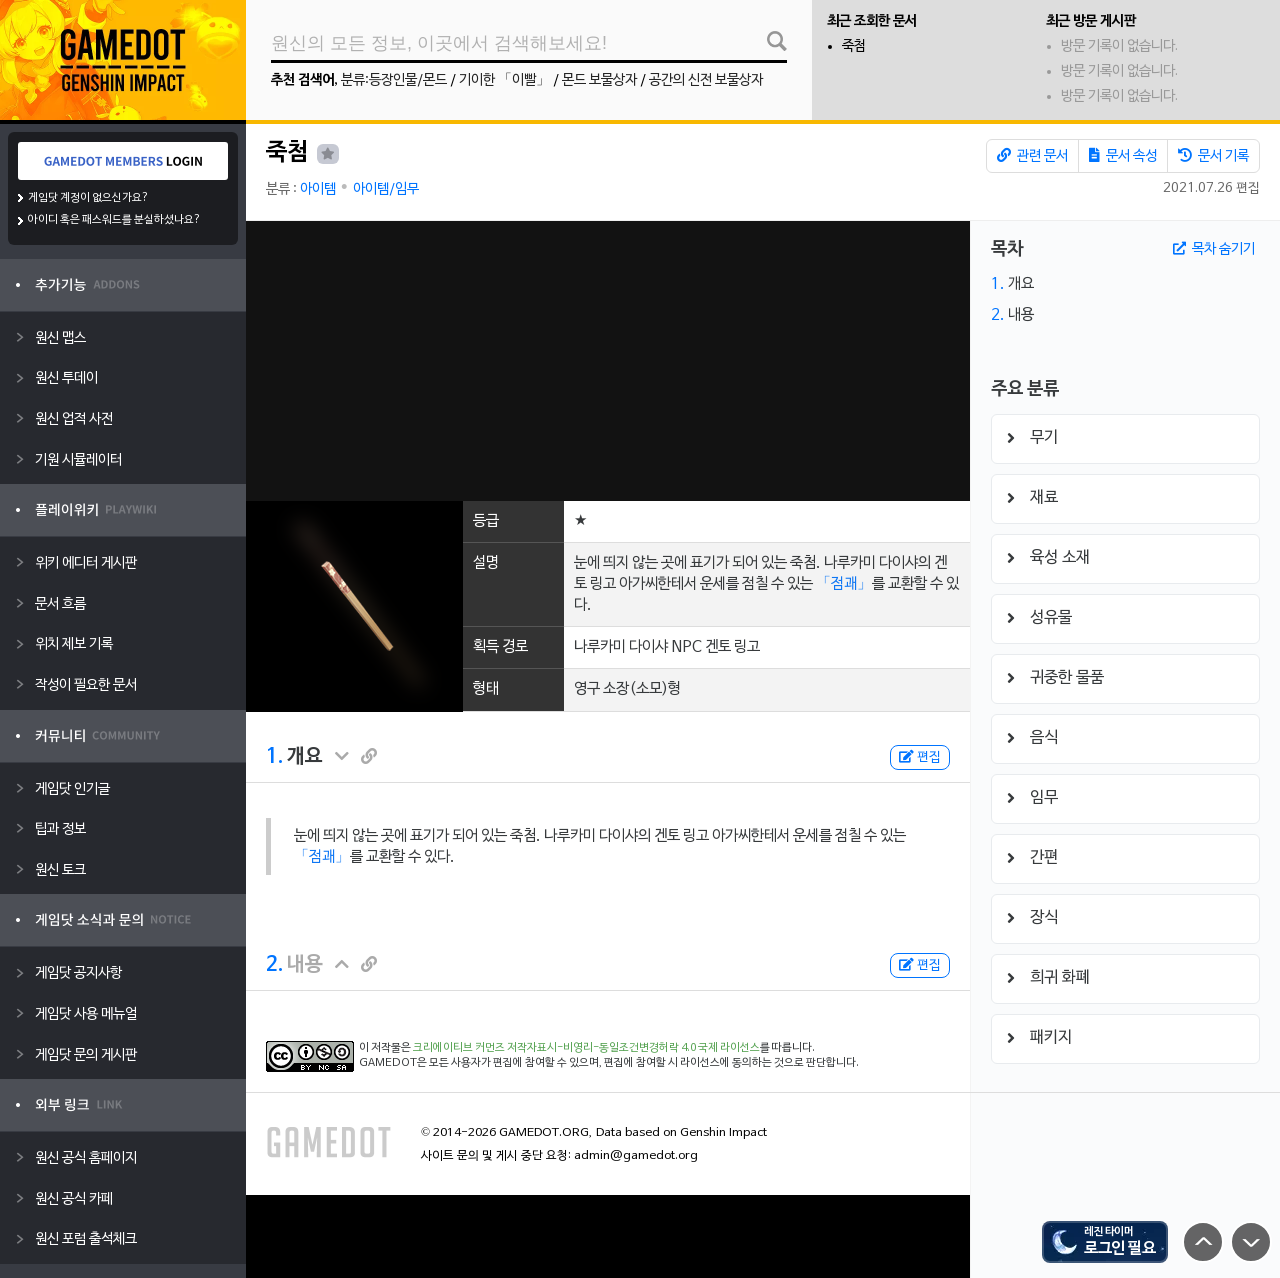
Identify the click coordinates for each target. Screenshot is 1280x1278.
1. (274, 757)
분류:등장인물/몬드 (394, 80)
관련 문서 (1032, 156)
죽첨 (854, 46)
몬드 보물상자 (599, 80)
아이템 (318, 189)
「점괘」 (844, 584)
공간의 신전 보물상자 (706, 80)
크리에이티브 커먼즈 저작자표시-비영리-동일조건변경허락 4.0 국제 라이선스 (586, 1048)
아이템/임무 (386, 189)
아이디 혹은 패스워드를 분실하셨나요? (114, 220)
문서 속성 (1123, 156)
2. (274, 965)
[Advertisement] (607, 361)
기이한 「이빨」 (504, 80)
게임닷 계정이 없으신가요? (88, 198)
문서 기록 (1213, 156)
